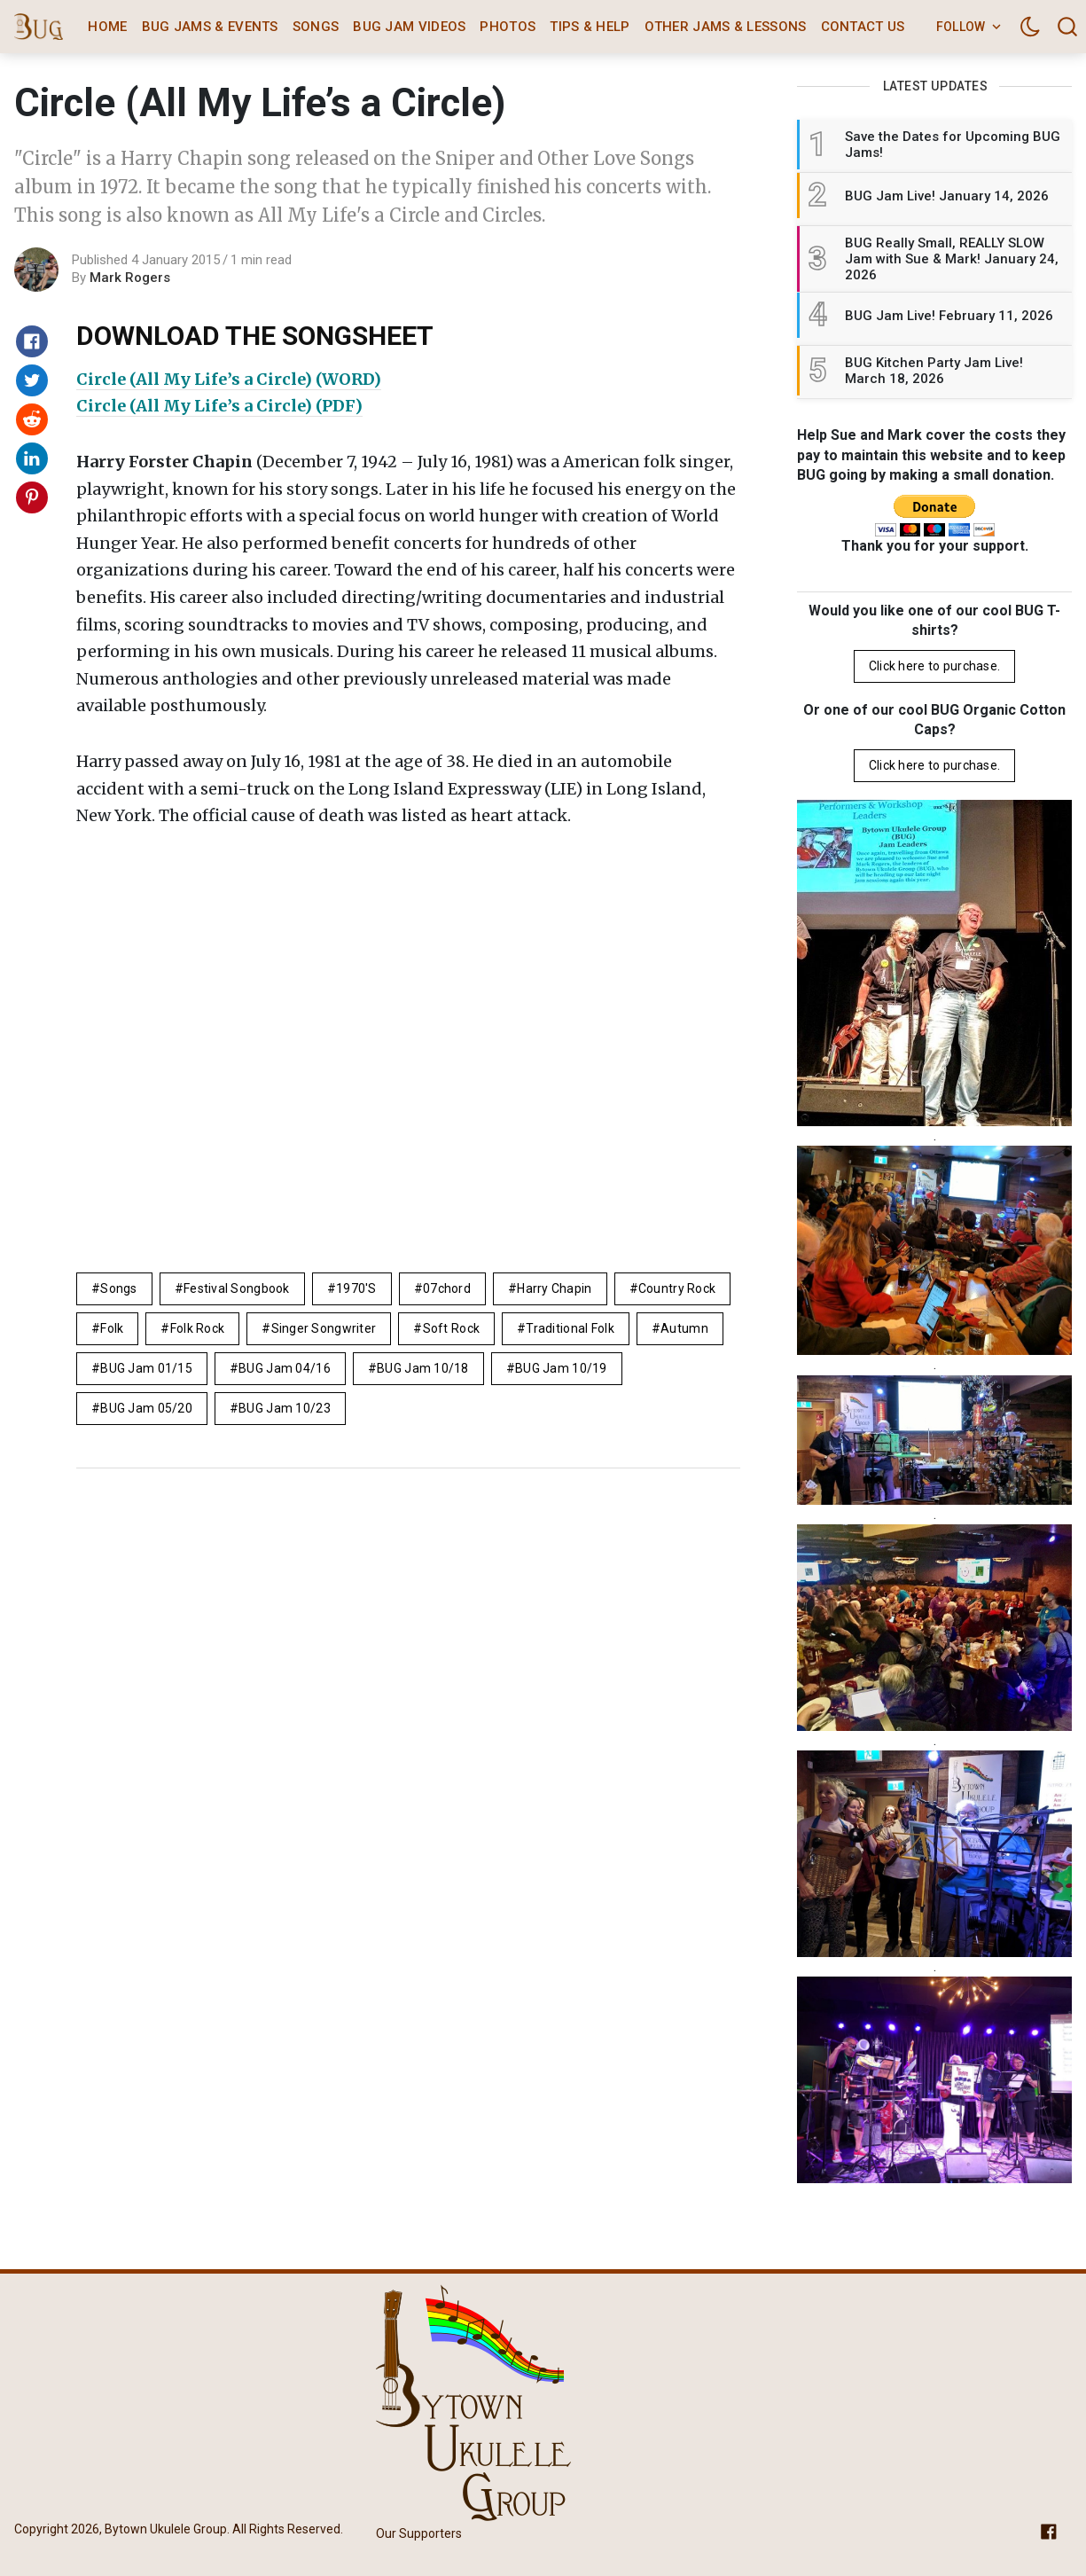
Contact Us (863, 27)
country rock (676, 1288)
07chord (447, 1288)
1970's (356, 1288)
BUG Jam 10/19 (561, 1368)
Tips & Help (589, 27)
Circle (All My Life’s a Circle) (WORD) (228, 379)
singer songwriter (324, 1328)
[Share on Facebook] (32, 341)
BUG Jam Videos (409, 27)
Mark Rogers (130, 278)
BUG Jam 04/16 (284, 1368)
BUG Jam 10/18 (423, 1368)
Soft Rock (451, 1328)
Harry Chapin (554, 1288)
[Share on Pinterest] (32, 497)
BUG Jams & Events (210, 27)
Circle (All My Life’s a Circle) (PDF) (219, 405)
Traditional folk (569, 1328)
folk (111, 1328)
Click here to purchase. (934, 666)
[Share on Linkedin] (32, 458)
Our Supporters (419, 2533)
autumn (684, 1328)
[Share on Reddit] (32, 419)
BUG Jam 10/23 (284, 1408)
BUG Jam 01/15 (146, 1368)
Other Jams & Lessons (726, 27)
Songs (316, 27)
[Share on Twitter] (32, 380)
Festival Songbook (237, 1288)
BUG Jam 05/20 (146, 1408)
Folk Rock (197, 1328)
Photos (507, 27)
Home (107, 27)
